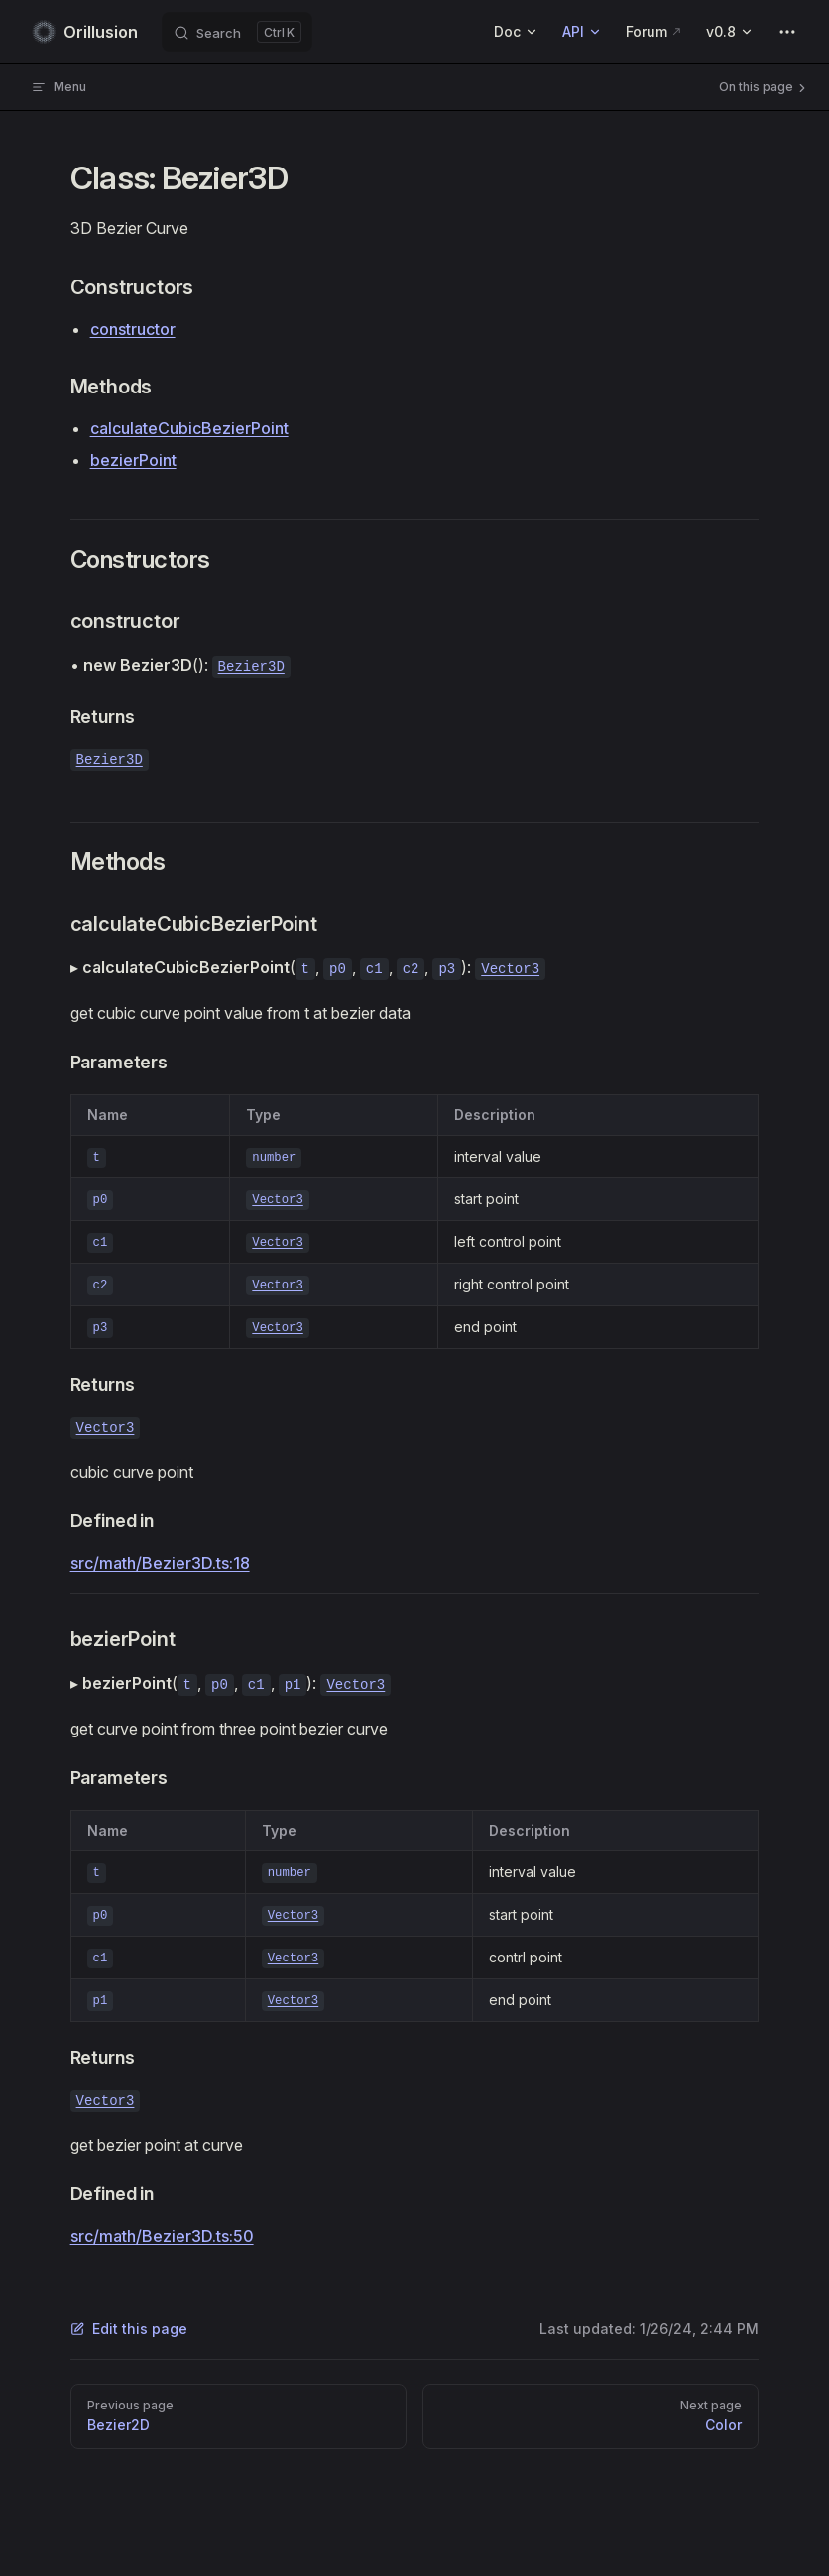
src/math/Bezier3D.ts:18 (160, 1563)
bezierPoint (133, 460)
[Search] (237, 32)
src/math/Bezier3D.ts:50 (162, 2236)
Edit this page (128, 2328)
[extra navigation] (787, 31)
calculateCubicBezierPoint (189, 428)
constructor (133, 329)
